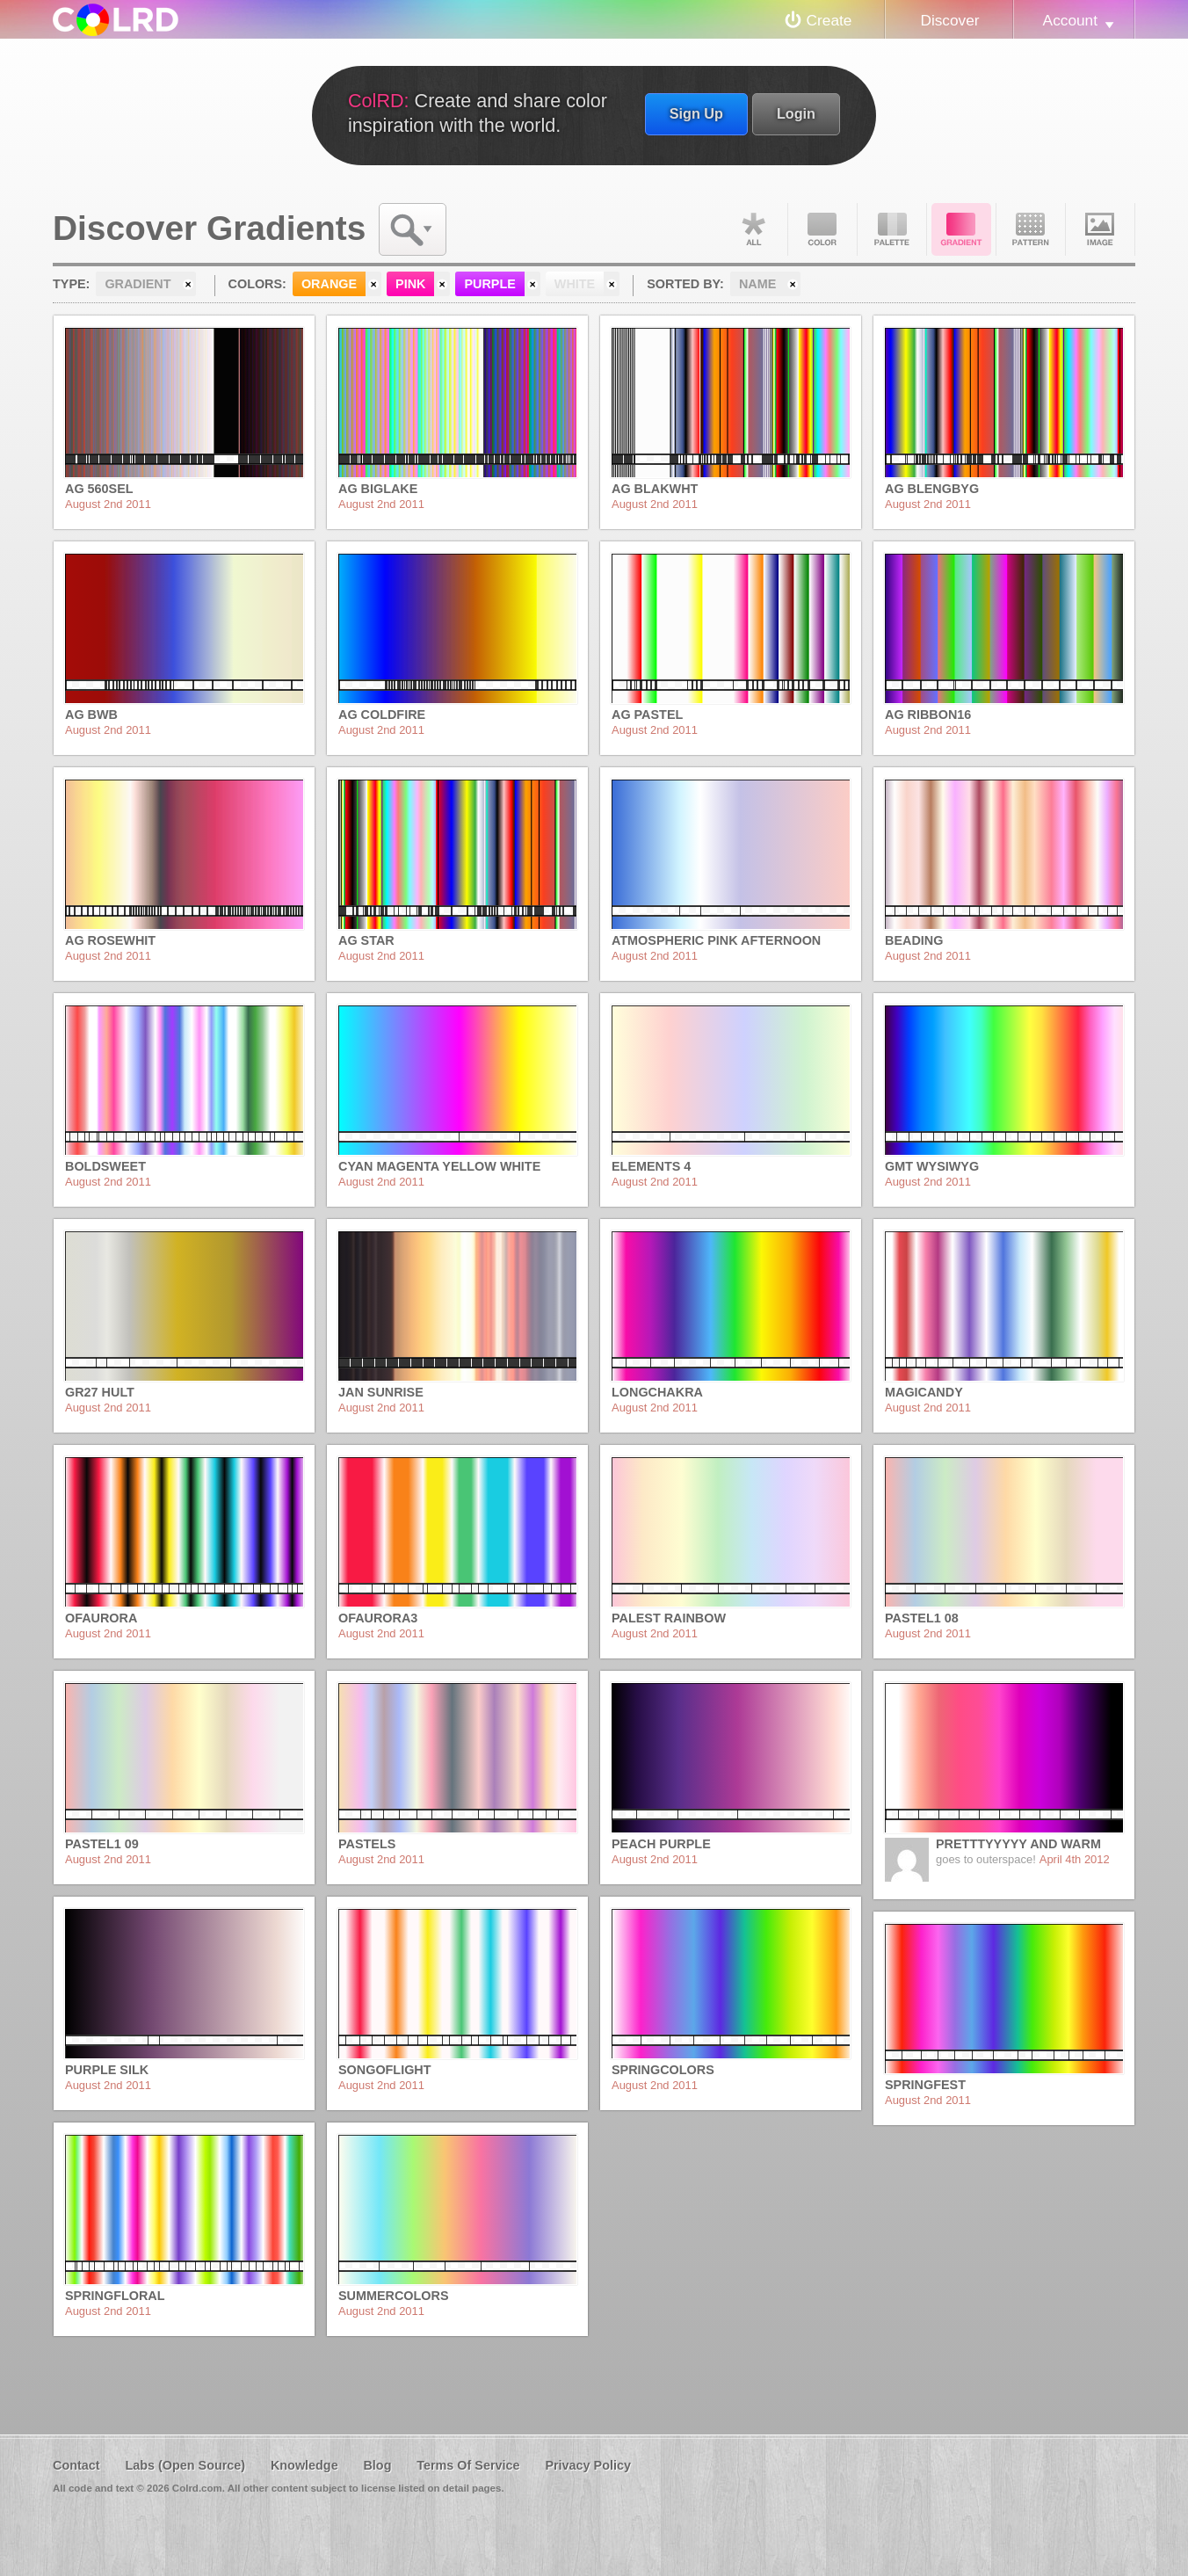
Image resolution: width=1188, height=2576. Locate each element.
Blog (377, 2465)
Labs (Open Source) (185, 2465)
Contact (76, 2465)
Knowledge (304, 2465)
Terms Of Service (468, 2465)
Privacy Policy (588, 2465)
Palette (892, 229)
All (753, 229)
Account (1070, 20)
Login (796, 113)
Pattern (1031, 229)
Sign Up (696, 113)
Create (829, 20)
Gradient (961, 229)
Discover (949, 20)
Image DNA (1100, 229)
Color (822, 229)
